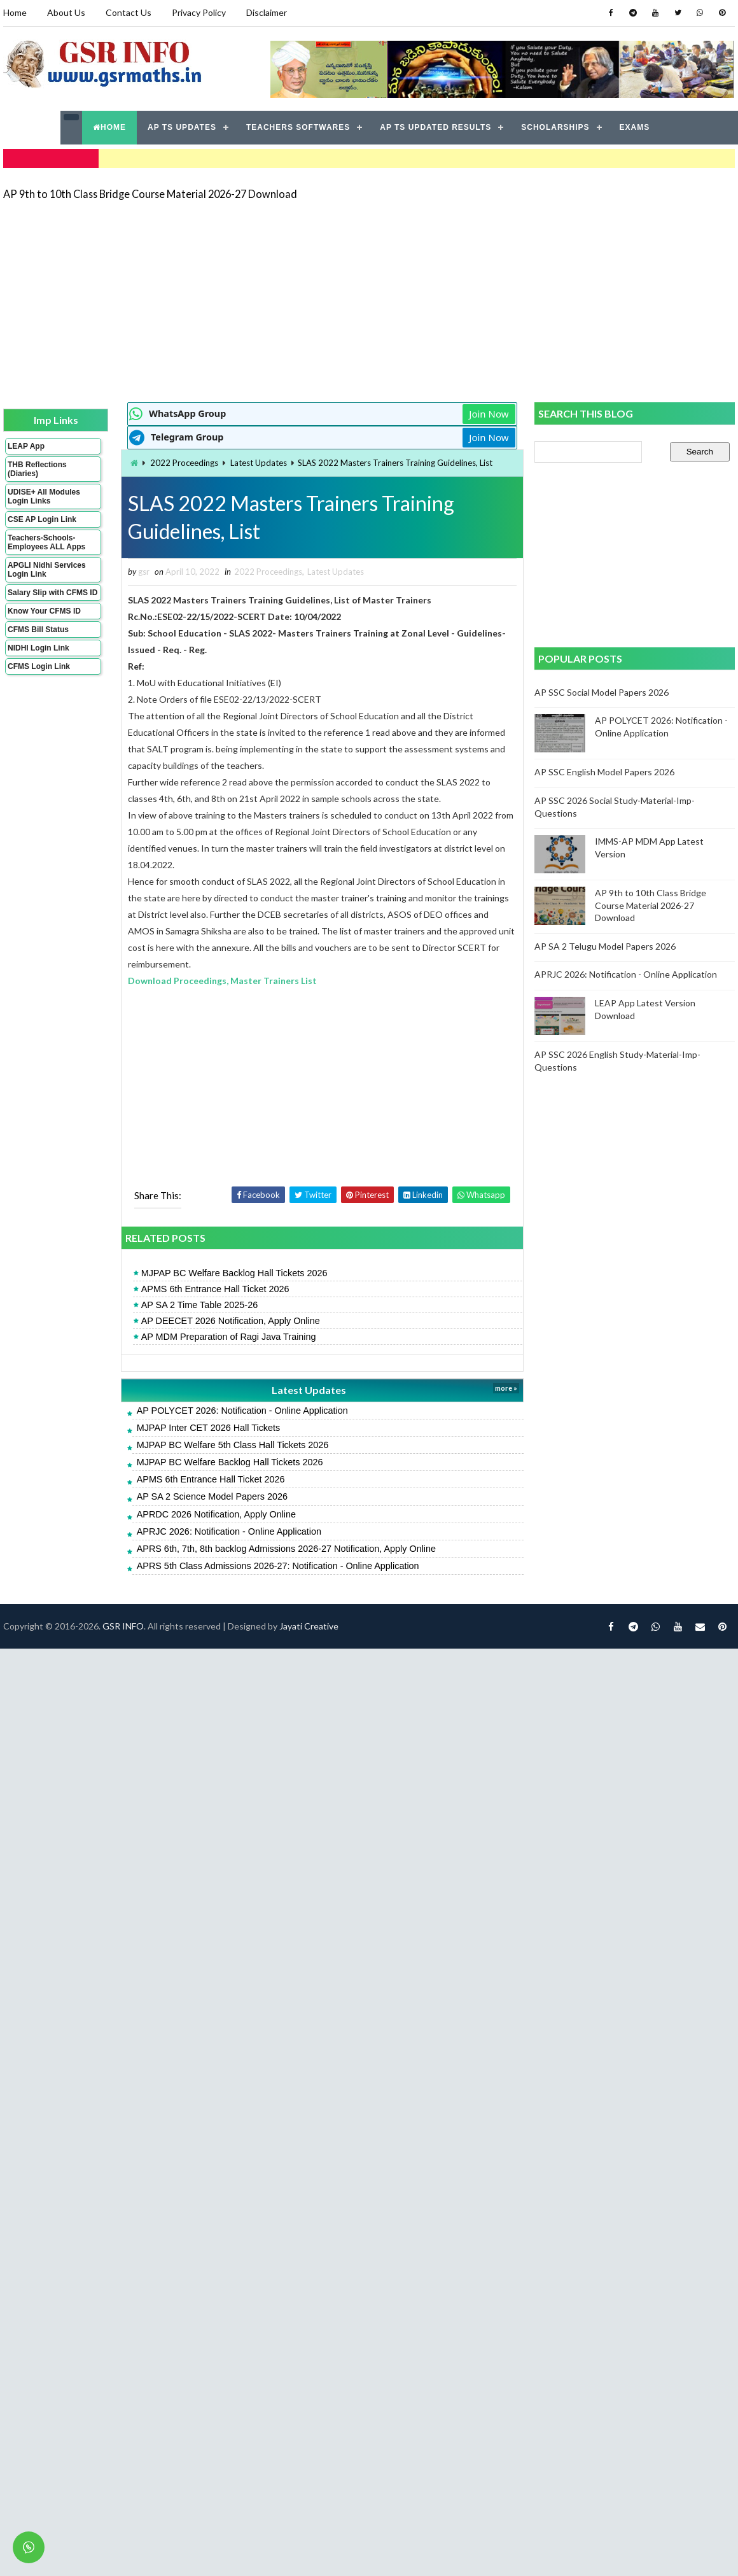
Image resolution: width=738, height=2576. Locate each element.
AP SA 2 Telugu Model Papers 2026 (605, 946)
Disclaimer (266, 12)
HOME (109, 127)
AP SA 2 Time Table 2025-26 (199, 1305)
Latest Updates (258, 463)
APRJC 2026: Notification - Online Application (229, 1531)
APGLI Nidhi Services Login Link (47, 570)
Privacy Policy (199, 12)
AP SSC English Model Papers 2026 (604, 771)
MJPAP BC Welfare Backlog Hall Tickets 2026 (234, 1273)
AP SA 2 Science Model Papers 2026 (212, 1496)
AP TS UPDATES (182, 127)
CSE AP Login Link (42, 519)
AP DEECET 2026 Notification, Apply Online (230, 1321)
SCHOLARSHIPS (555, 127)
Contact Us (128, 12)
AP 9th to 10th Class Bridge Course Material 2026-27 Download (150, 194)
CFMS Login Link (39, 666)
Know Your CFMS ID (44, 611)
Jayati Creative (308, 1626)
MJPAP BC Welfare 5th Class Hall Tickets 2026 (233, 1445)
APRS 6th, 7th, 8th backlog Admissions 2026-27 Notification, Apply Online (286, 1549)
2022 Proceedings (184, 463)
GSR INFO (123, 1626)
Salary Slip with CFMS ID (52, 592)
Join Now (488, 413)
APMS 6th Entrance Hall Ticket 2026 (215, 1289)
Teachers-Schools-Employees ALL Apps (46, 542)
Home (15, 12)
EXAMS (635, 127)
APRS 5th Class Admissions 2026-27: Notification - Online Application (278, 1566)
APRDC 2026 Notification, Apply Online (216, 1514)
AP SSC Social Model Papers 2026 (601, 692)
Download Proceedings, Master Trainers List (222, 980)
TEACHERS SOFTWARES (298, 127)
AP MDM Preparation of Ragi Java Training (228, 1337)
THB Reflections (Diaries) (37, 469)
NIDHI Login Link (38, 648)
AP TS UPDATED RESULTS (435, 127)
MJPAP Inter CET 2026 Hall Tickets (209, 1428)
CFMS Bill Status (38, 629)
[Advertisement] (237, 300)
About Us (66, 12)
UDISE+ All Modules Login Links (44, 496)
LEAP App (26, 446)
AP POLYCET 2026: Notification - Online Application (242, 1410)
